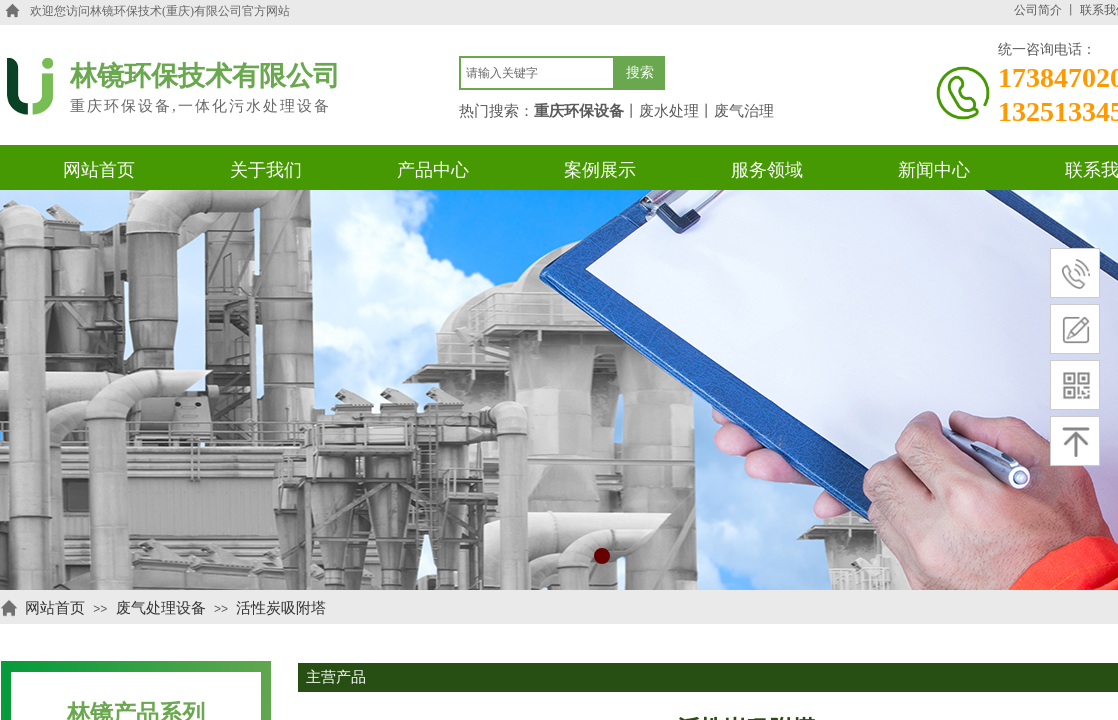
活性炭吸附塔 (281, 608)
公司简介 (1038, 10)
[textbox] (537, 73)
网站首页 (55, 608)
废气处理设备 (161, 608)
